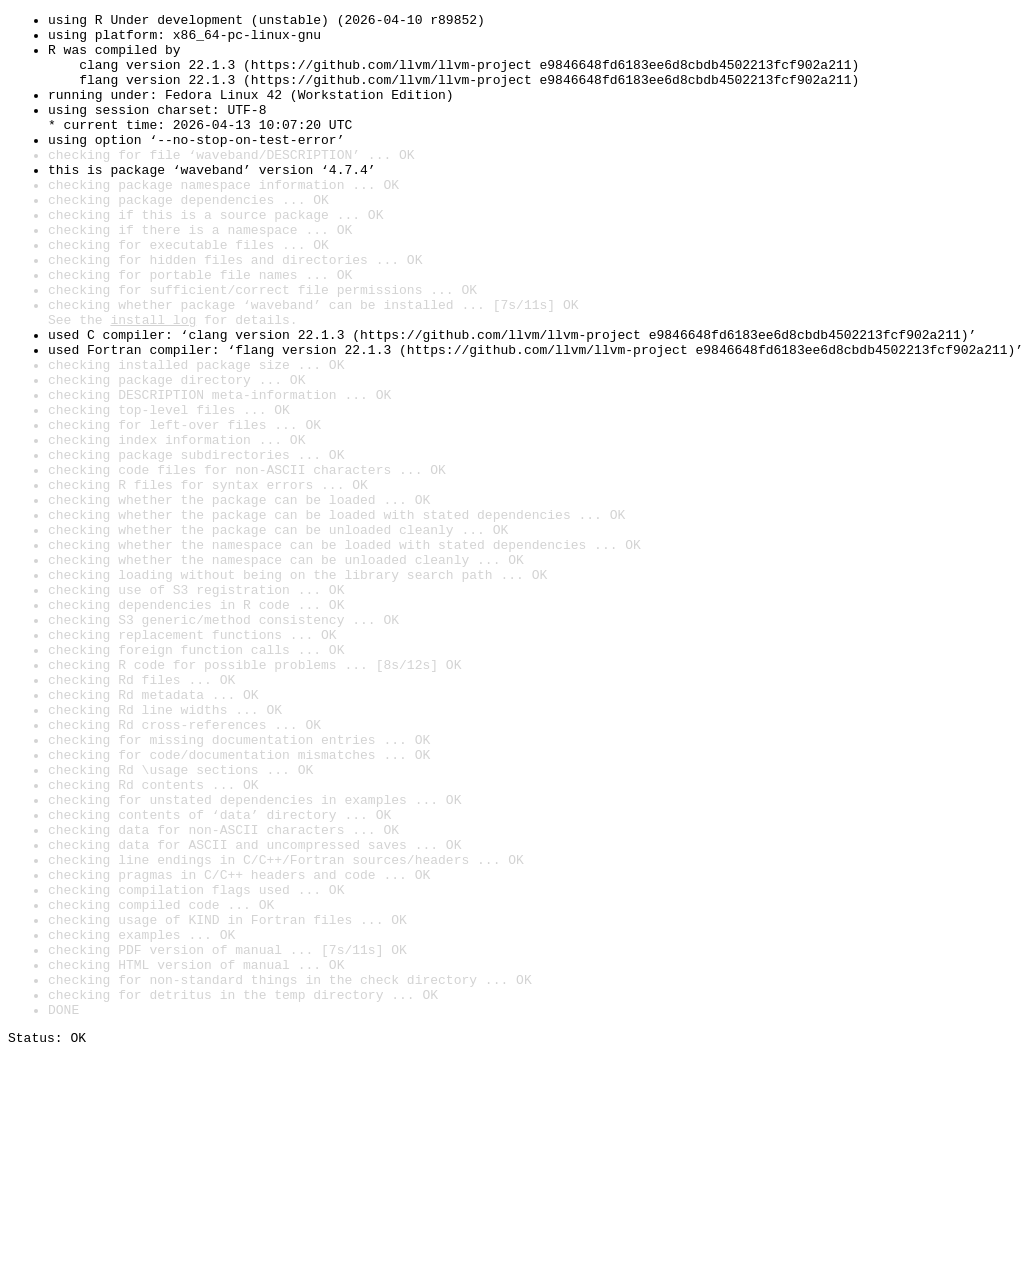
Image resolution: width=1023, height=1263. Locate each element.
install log (153, 382)
